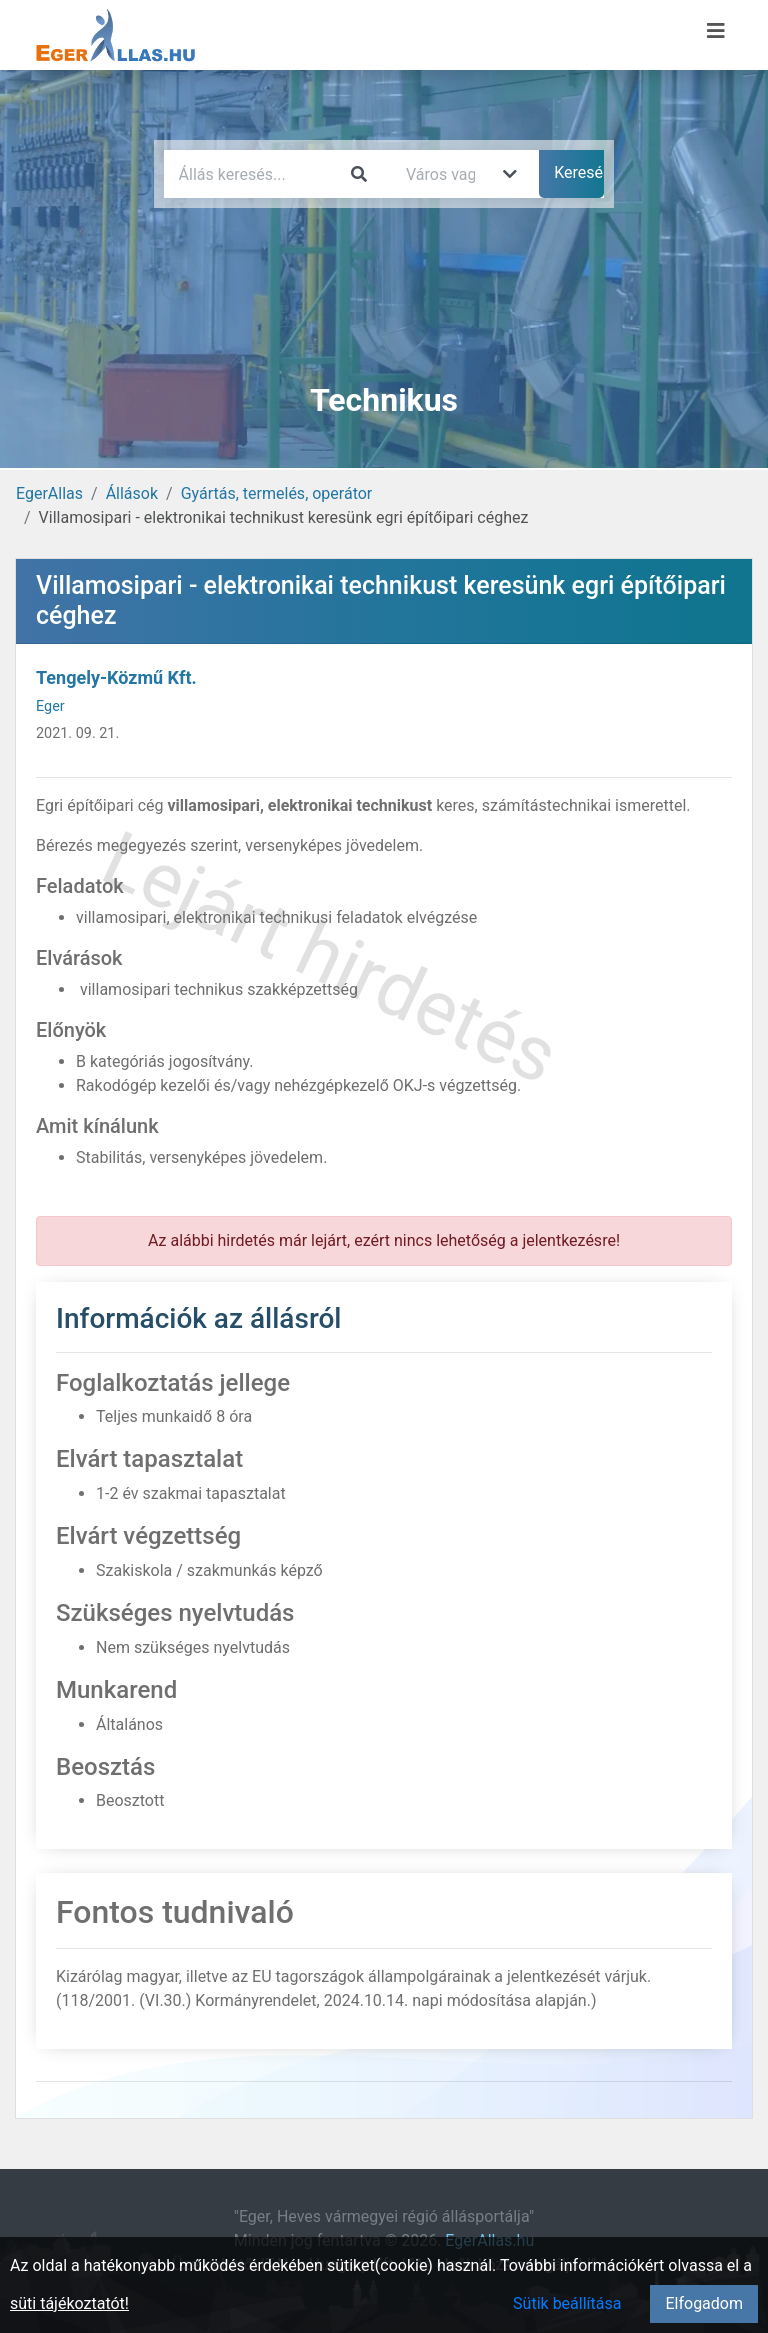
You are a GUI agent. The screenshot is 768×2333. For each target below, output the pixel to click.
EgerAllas (49, 493)
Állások (132, 493)
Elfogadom (704, 2303)
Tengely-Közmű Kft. (116, 677)
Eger (50, 706)
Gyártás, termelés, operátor (277, 493)
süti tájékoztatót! (69, 2303)
